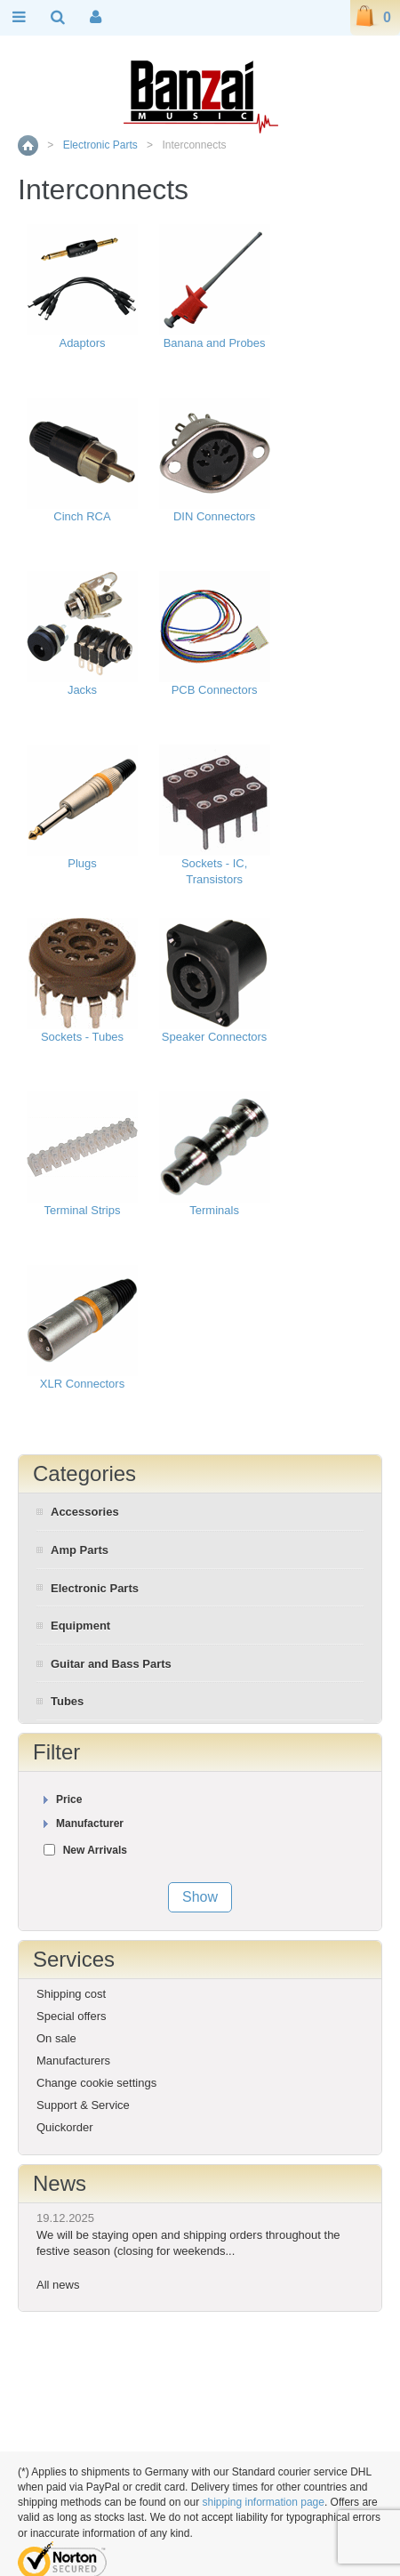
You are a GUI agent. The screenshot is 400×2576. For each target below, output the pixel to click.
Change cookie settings (96, 2082)
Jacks (82, 689)
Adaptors (82, 343)
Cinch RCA (81, 516)
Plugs (82, 863)
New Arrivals (95, 1850)
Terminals (214, 1210)
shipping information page (263, 2502)
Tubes (67, 1701)
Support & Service (83, 2105)
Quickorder (64, 2127)
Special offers (71, 2016)
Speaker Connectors (215, 1036)
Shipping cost (71, 1993)
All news (57, 2284)
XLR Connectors (82, 1383)
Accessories (85, 1511)
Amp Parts (79, 1550)
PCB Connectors (215, 689)
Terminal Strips (82, 1210)
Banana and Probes (215, 343)
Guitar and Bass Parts (111, 1663)
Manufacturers (73, 2060)
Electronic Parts (100, 145)
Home (28, 145)
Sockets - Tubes (82, 1036)
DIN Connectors (214, 516)
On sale (56, 2038)
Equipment (80, 1625)
